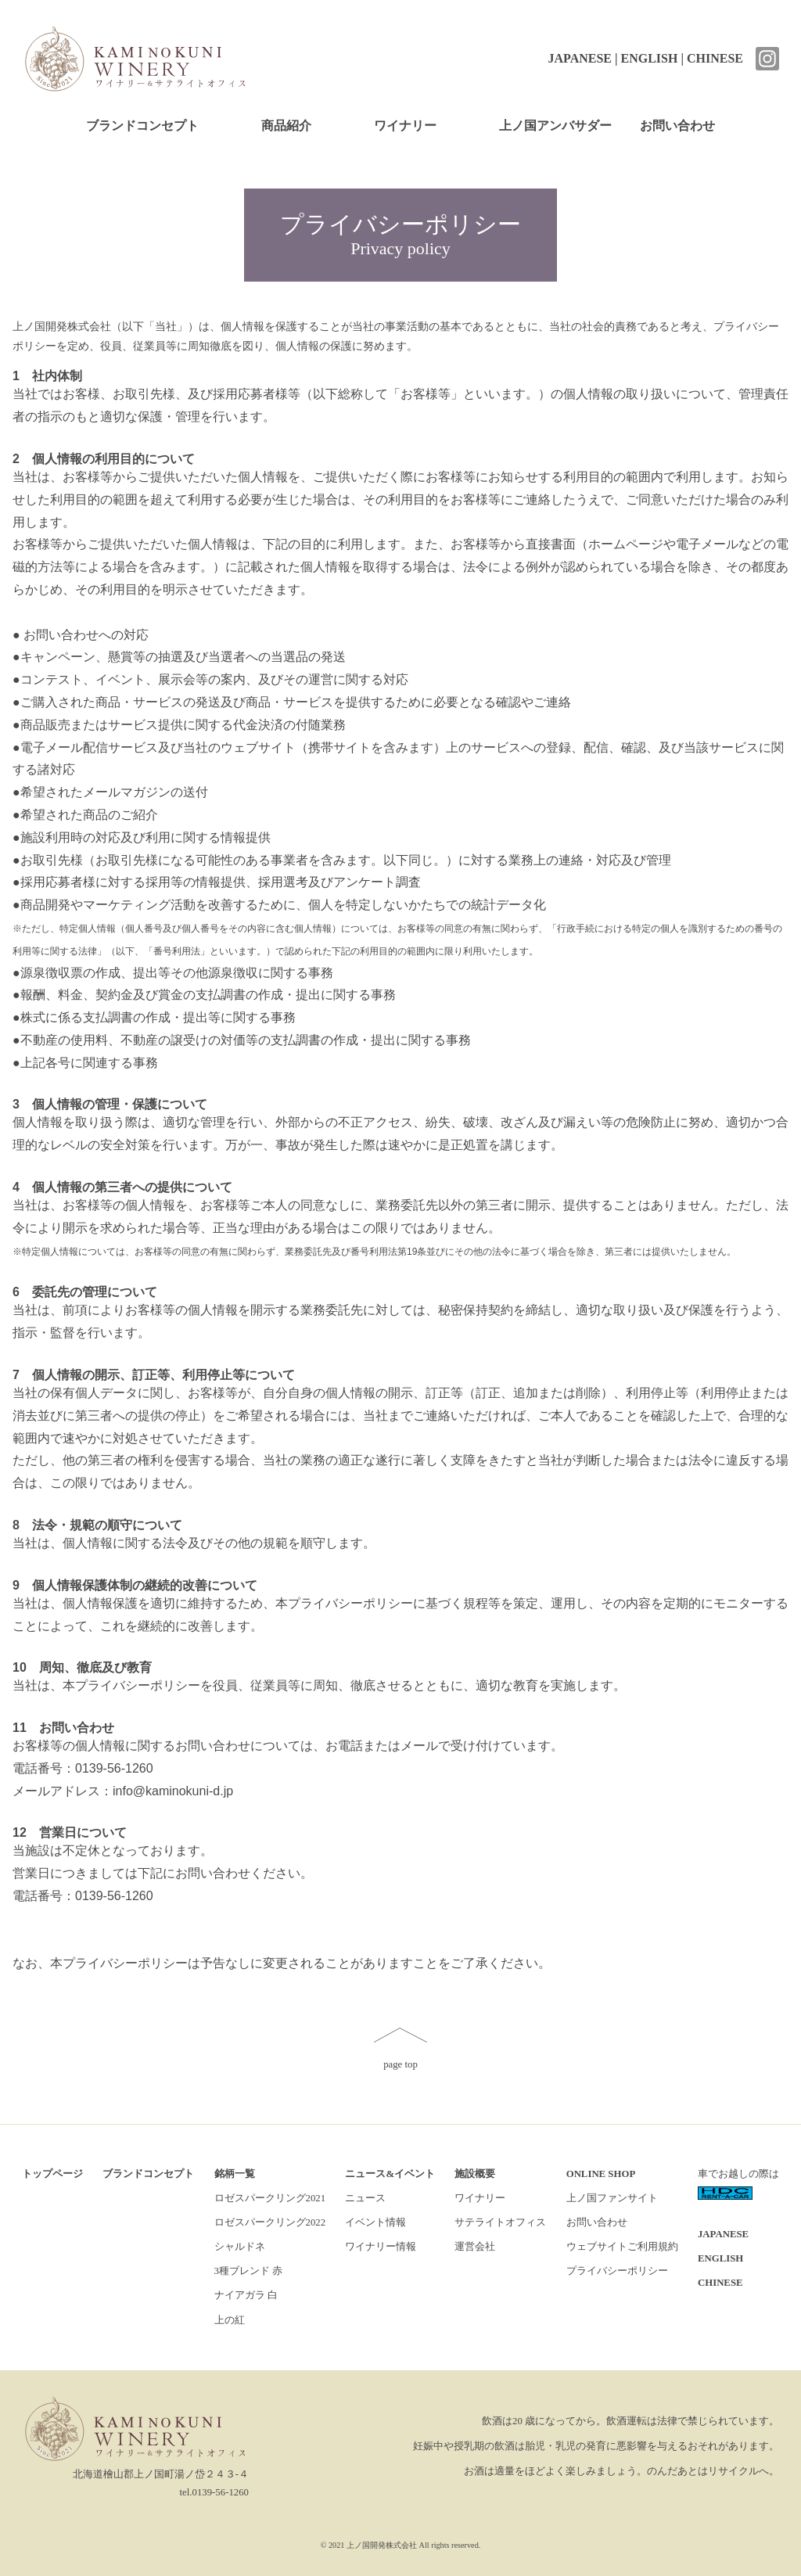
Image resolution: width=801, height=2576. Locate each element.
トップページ (52, 2173)
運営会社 (474, 2246)
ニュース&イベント (390, 2173)
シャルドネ (239, 2246)
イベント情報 (375, 2222)
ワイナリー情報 (380, 2246)
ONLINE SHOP (601, 2173)
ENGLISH (649, 58)
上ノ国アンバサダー (555, 125)
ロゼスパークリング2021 (270, 2198)
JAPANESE (580, 58)
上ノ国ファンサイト (612, 2198)
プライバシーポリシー (617, 2270)
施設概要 (474, 2173)
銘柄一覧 (234, 2173)
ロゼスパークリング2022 (270, 2222)
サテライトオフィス (500, 2222)
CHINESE (715, 58)
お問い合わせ (677, 125)
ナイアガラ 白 (246, 2295)
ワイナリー (405, 125)
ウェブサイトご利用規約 (622, 2246)
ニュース (365, 2198)
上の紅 (229, 2320)
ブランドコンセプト (142, 125)
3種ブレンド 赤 (248, 2270)
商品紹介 (286, 125)
